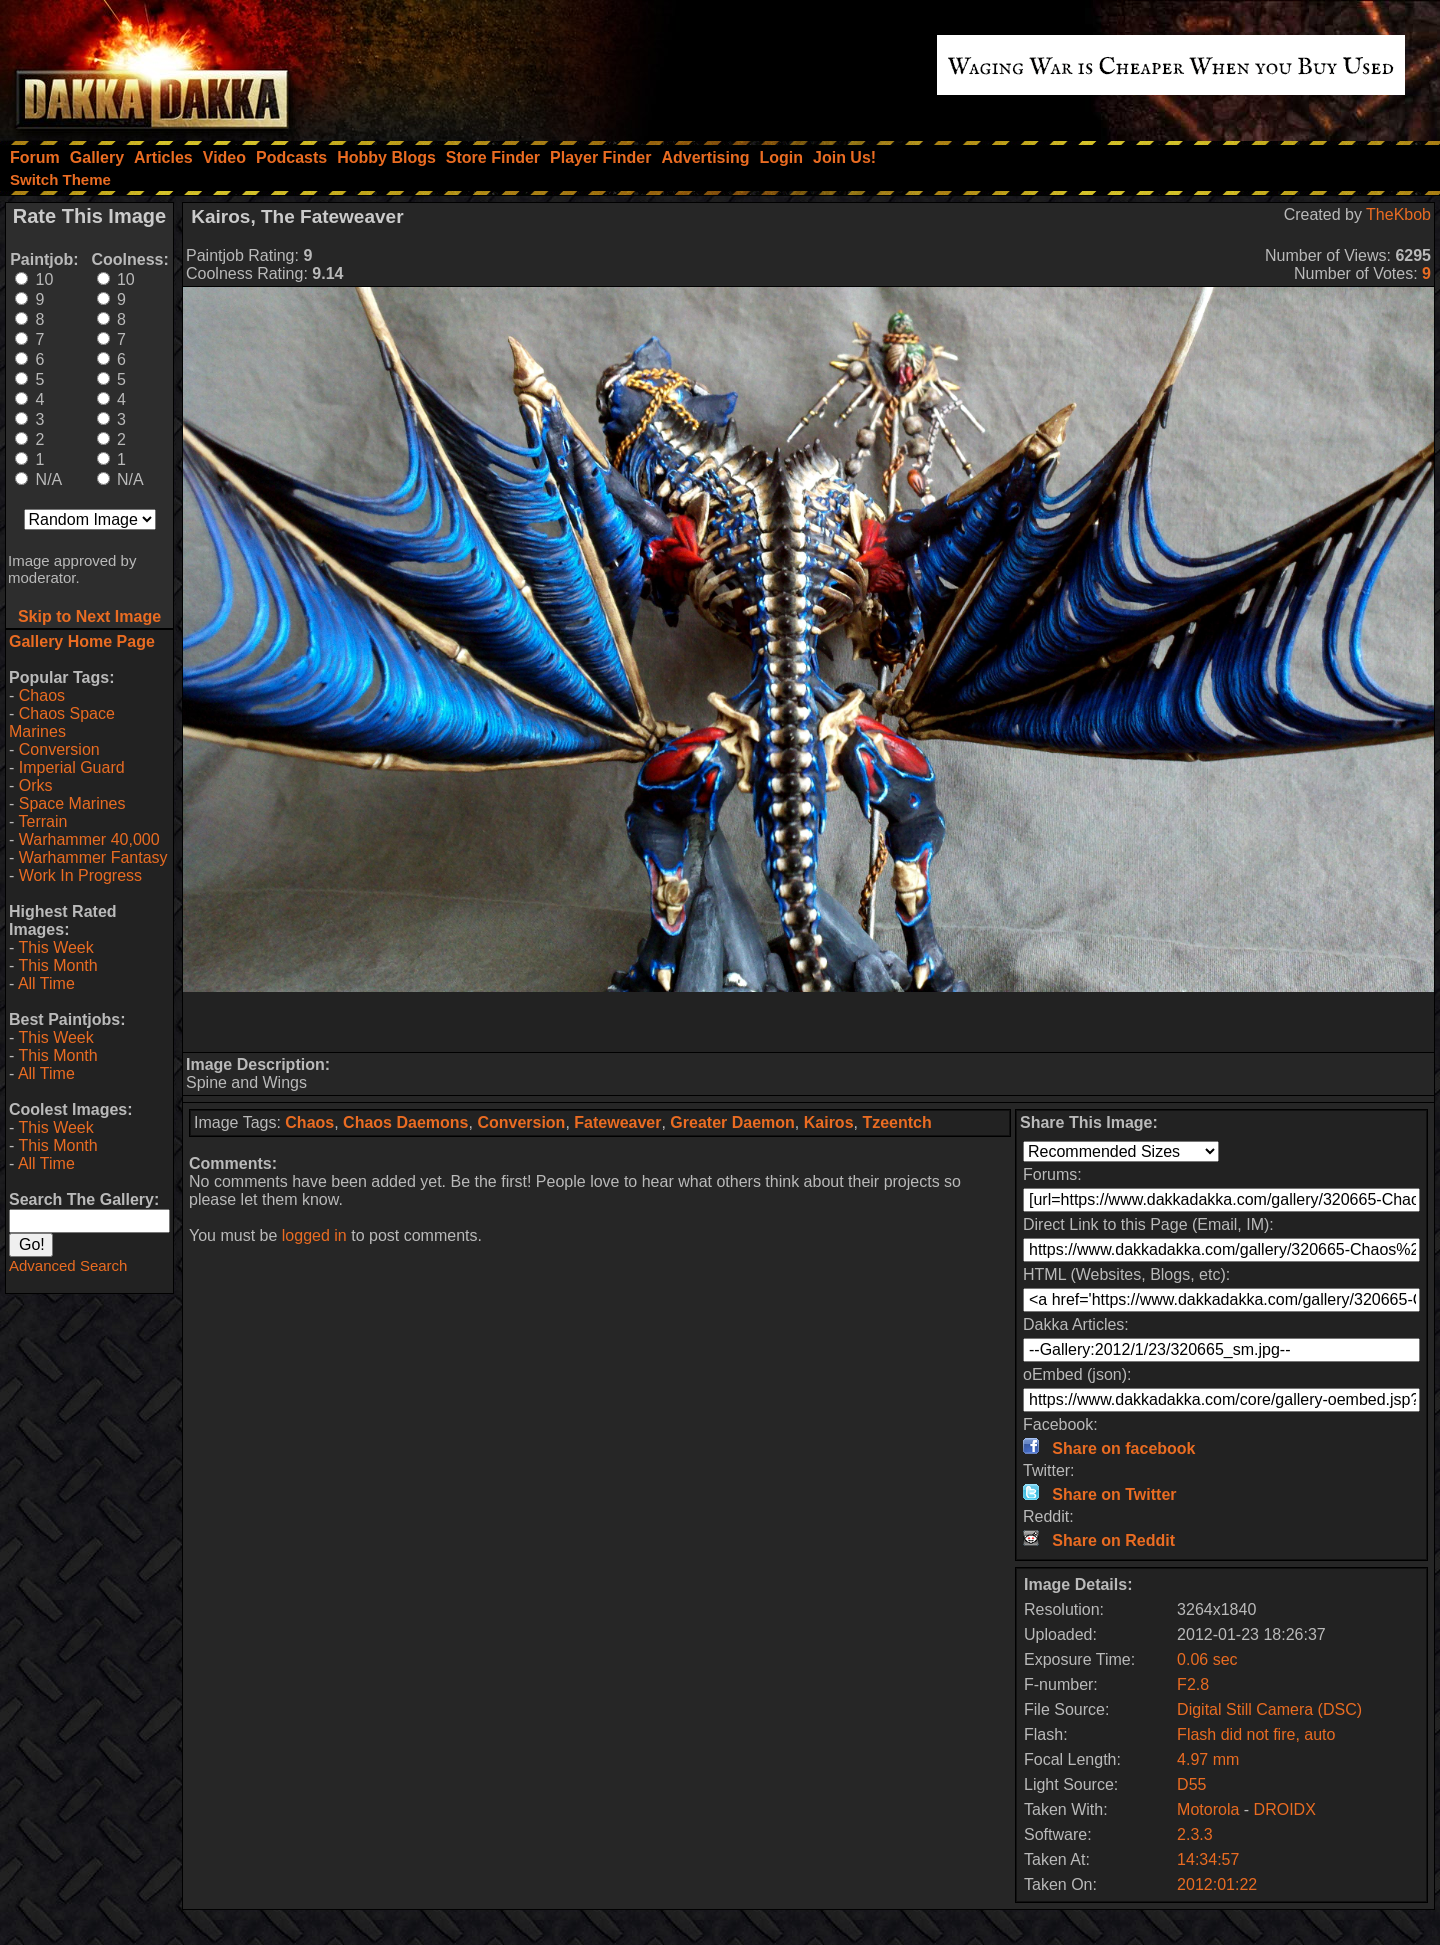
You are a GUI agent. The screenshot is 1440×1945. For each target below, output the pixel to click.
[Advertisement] (809, 1022)
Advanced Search (68, 1265)
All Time (46, 983)
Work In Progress (80, 875)
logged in (314, 1235)
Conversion (59, 749)
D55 (1191, 1784)
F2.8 (1193, 1684)
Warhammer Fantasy (93, 857)
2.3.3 (1195, 1834)
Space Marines (72, 803)
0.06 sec (1207, 1659)
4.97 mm (1208, 1759)
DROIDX (1285, 1809)
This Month (57, 965)
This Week (55, 947)
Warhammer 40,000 (89, 839)
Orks (36, 785)
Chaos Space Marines (62, 722)
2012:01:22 (1217, 1884)
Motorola (1208, 1809)
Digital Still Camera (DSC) (1269, 1709)
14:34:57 (1208, 1859)
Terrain (42, 821)
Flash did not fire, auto (1256, 1734)
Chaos (42, 695)
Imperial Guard (72, 767)
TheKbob (1398, 214)
